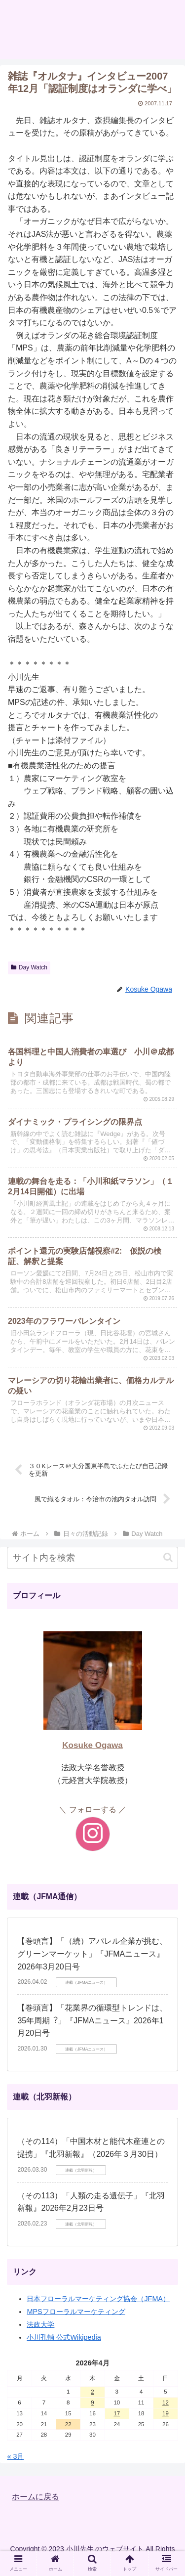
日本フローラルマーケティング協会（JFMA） (98, 2299)
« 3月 (15, 2456)
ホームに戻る (35, 2496)
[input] (92, 1558)
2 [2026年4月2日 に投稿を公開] (92, 2392)
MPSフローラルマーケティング (76, 2311)
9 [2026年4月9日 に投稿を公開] (92, 2402)
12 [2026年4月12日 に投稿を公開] (165, 2402)
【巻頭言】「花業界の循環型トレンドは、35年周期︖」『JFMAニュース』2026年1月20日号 (92, 2020)
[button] (168, 1557)
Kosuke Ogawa (92, 1745)
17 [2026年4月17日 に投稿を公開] (116, 2413)
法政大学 (40, 2324)
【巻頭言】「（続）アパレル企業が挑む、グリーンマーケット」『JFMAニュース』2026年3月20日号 (92, 1953)
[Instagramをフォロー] (92, 1834)
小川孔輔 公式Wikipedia (64, 2337)
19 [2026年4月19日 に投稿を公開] (165, 2413)
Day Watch (29, 967)
